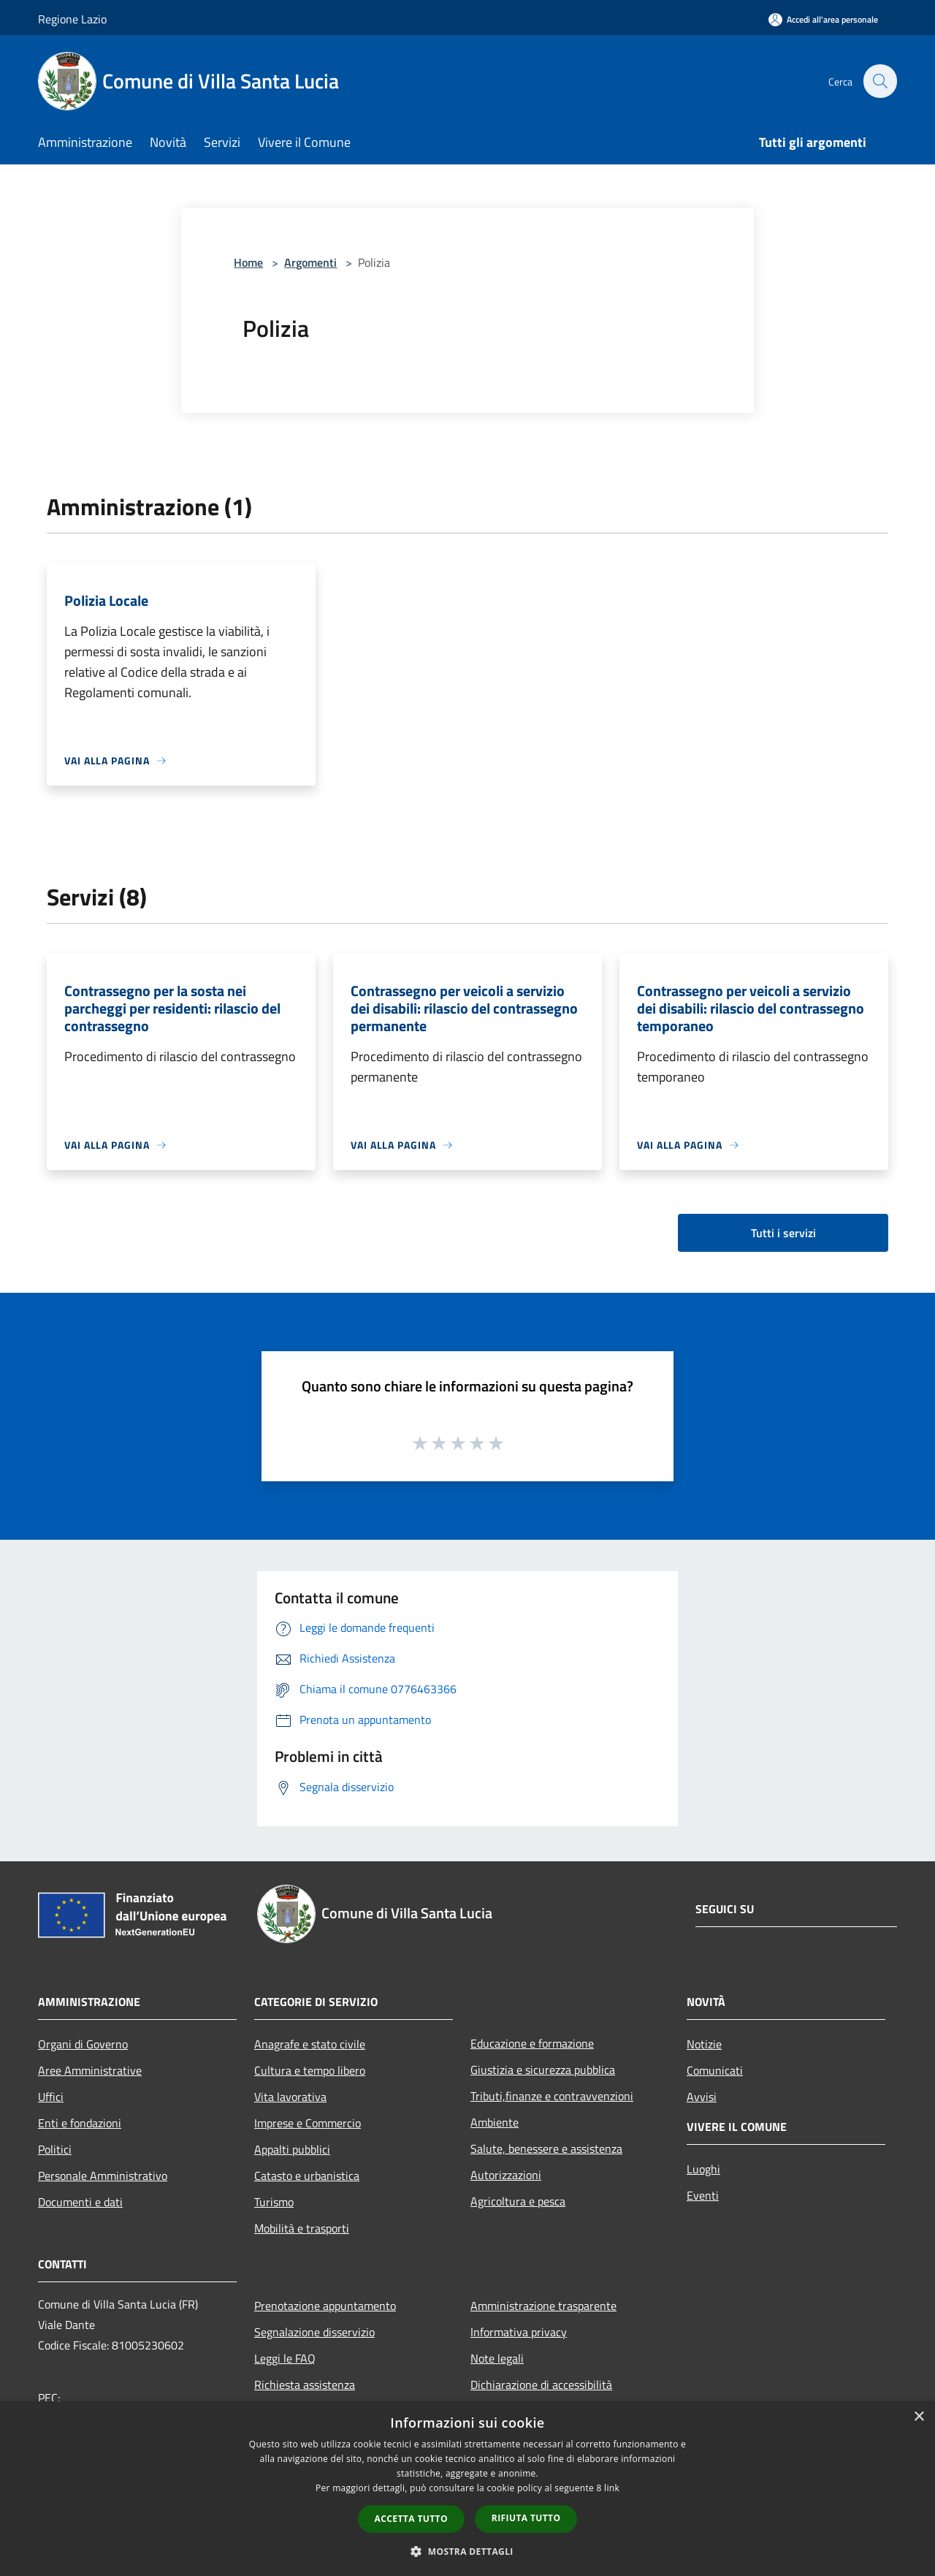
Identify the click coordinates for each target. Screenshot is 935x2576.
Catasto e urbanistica (306, 2175)
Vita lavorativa (290, 2096)
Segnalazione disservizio (314, 2332)
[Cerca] (879, 81)
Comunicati (715, 2070)
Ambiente (494, 2122)
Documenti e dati (80, 2202)
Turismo (274, 2202)
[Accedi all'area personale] (823, 19)
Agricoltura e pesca (517, 2201)
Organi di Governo (83, 2044)
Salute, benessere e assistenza (546, 2148)
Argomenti (310, 262)
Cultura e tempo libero (309, 2070)
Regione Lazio (72, 19)
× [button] (918, 2417)
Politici (55, 2149)
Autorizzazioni (505, 2175)
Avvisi (702, 2096)
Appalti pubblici (292, 2149)
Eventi (703, 2195)
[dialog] (467, 2488)
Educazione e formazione (532, 2043)
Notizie (704, 2044)
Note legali (497, 2358)
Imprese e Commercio (307, 2123)
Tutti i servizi (783, 1233)
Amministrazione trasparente (543, 2305)
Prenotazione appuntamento (325, 2305)
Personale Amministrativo (102, 2175)
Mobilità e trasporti (301, 2228)
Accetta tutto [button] (411, 2518)
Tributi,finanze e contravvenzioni (551, 2096)
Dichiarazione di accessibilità (541, 2384)
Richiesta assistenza (304, 2384)
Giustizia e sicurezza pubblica (542, 2069)
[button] (467, 2551)
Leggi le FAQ (285, 2358)
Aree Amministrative (90, 2070)
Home (248, 262)
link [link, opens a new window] (611, 2488)
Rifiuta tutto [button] (526, 2518)
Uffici (51, 2096)
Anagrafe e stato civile (309, 2044)
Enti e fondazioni (79, 2123)
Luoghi (703, 2169)
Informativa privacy (518, 2332)
